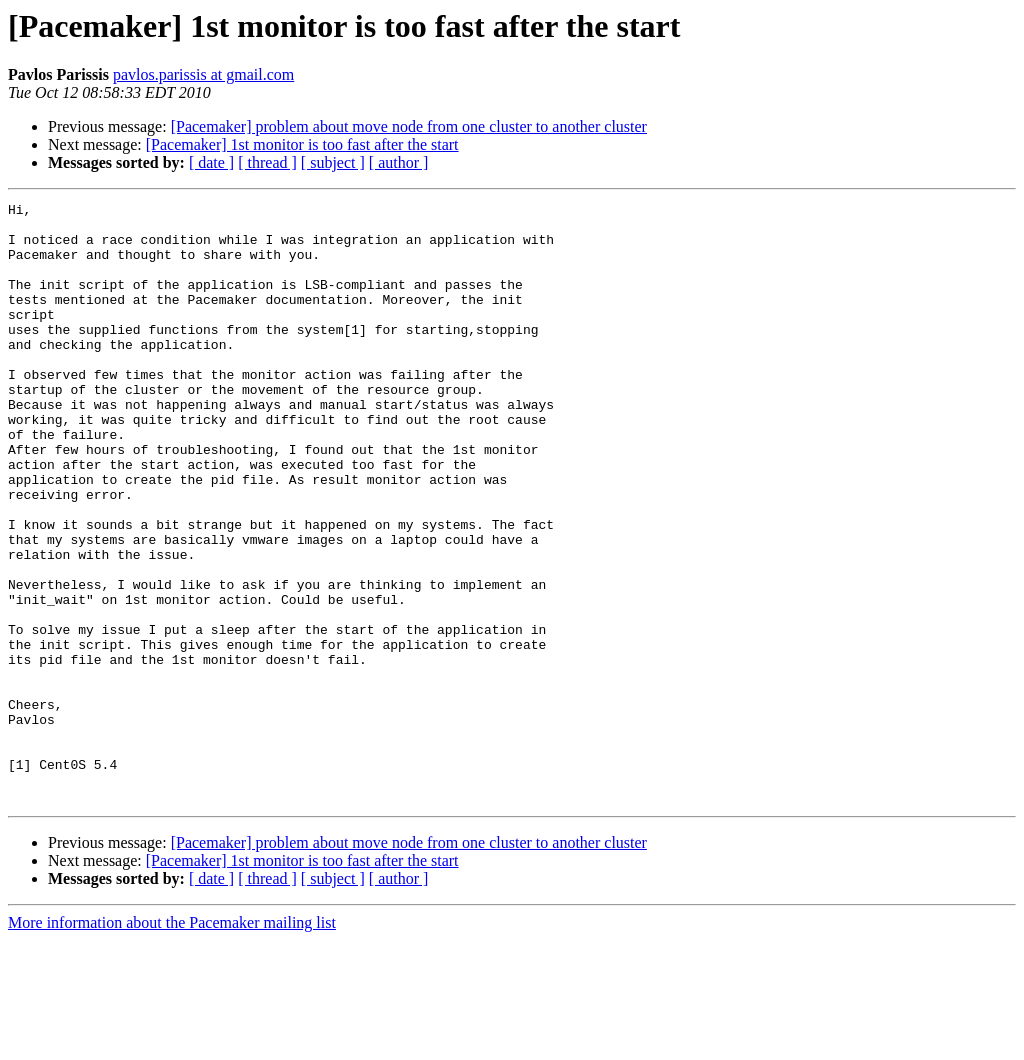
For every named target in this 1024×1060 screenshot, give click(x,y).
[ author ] (399, 162)
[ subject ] (333, 162)
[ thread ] (267, 162)
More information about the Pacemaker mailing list (172, 1042)
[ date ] (211, 162)
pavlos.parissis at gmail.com (203, 74)
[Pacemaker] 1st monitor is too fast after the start (302, 144)
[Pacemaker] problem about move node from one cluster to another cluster (409, 126)
